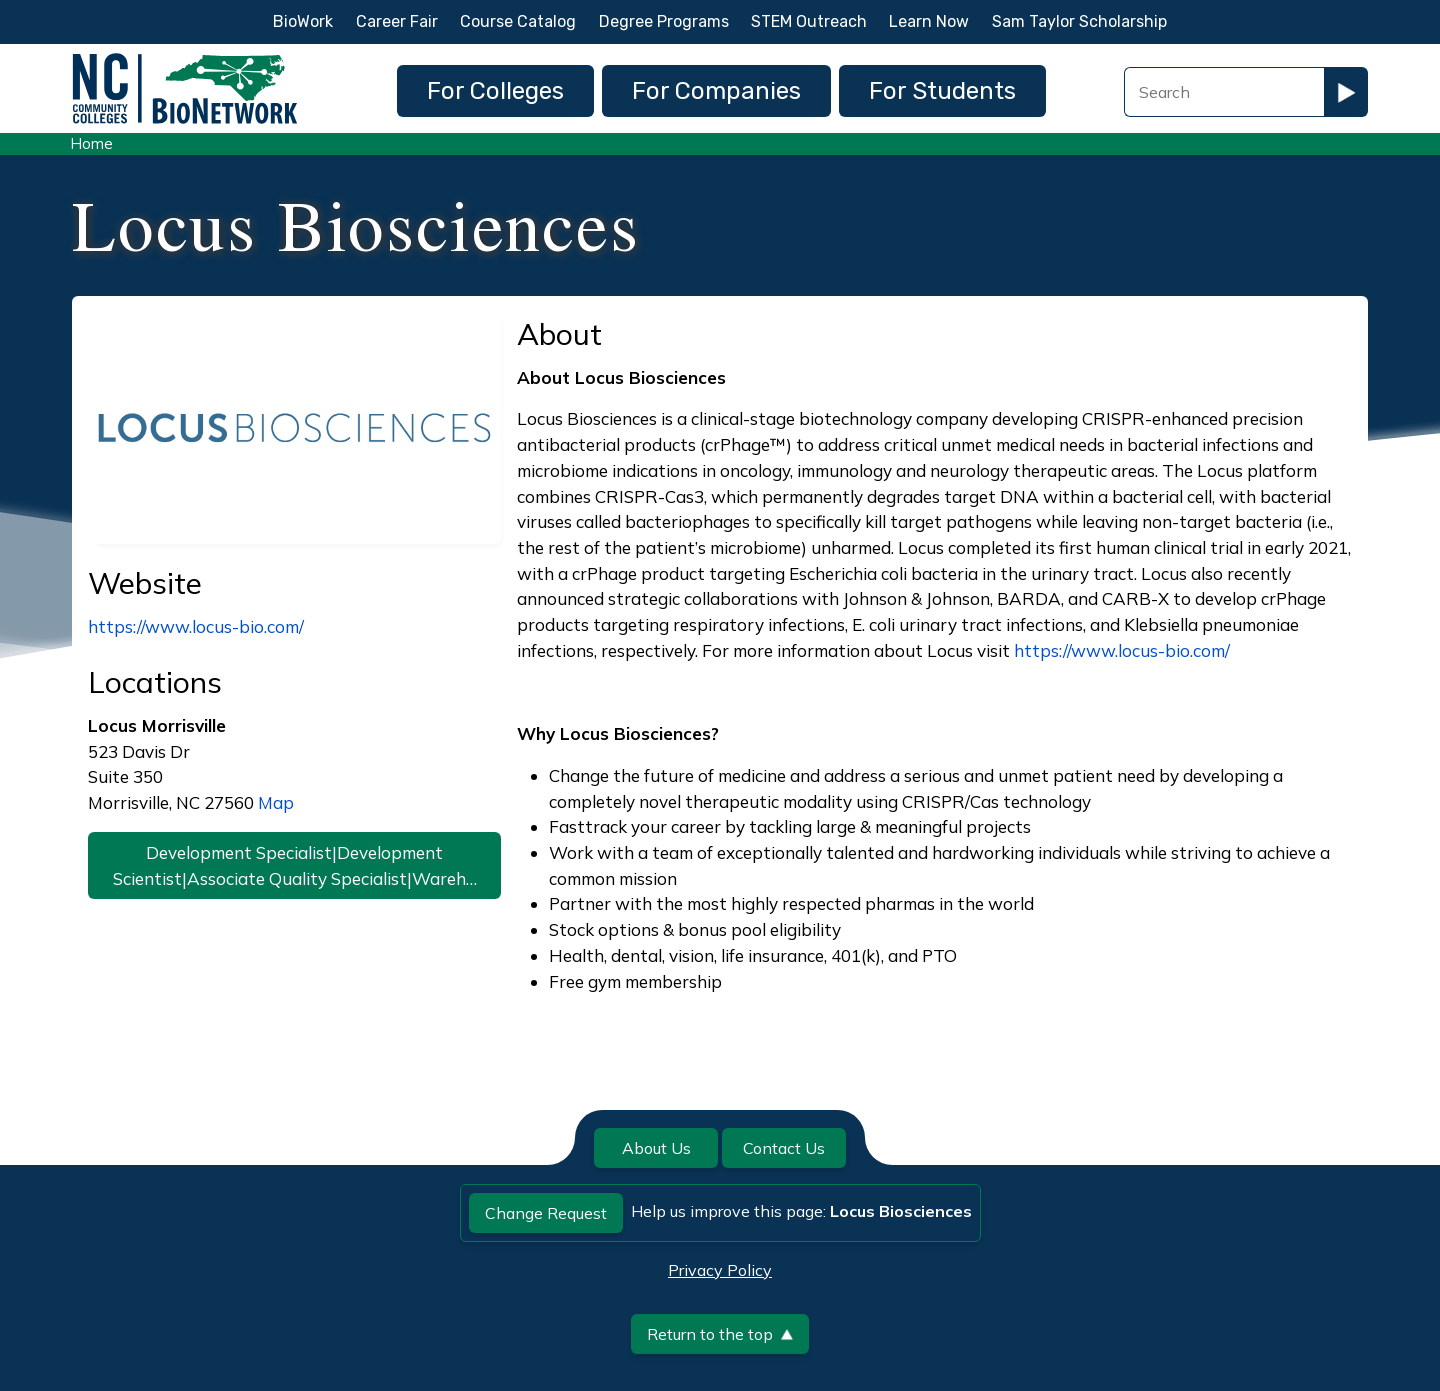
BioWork (303, 21)
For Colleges (495, 91)
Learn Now (929, 21)
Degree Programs (664, 21)
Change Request (546, 1213)
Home (91, 143)
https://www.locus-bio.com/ (196, 626)
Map (276, 802)
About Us (656, 1148)
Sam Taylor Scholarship (1079, 21)
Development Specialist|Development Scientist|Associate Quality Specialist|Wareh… (295, 865)
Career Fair (397, 21)
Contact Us (784, 1148)
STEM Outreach (809, 21)
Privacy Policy (720, 1270)
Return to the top (720, 1334)
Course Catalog (518, 21)
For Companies (716, 91)
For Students (942, 91)
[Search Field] (1224, 92)
